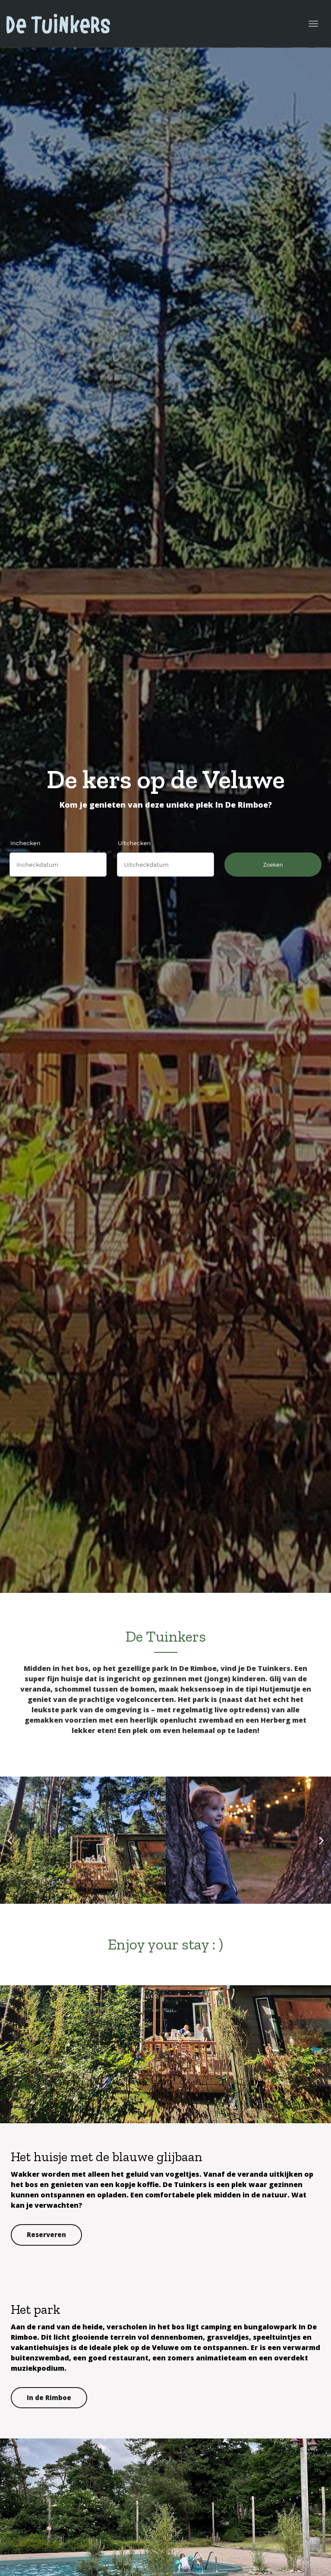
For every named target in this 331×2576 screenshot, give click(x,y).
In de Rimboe (49, 2397)
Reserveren (46, 2234)
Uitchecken (134, 843)
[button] (9, 1840)
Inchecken (25, 843)
